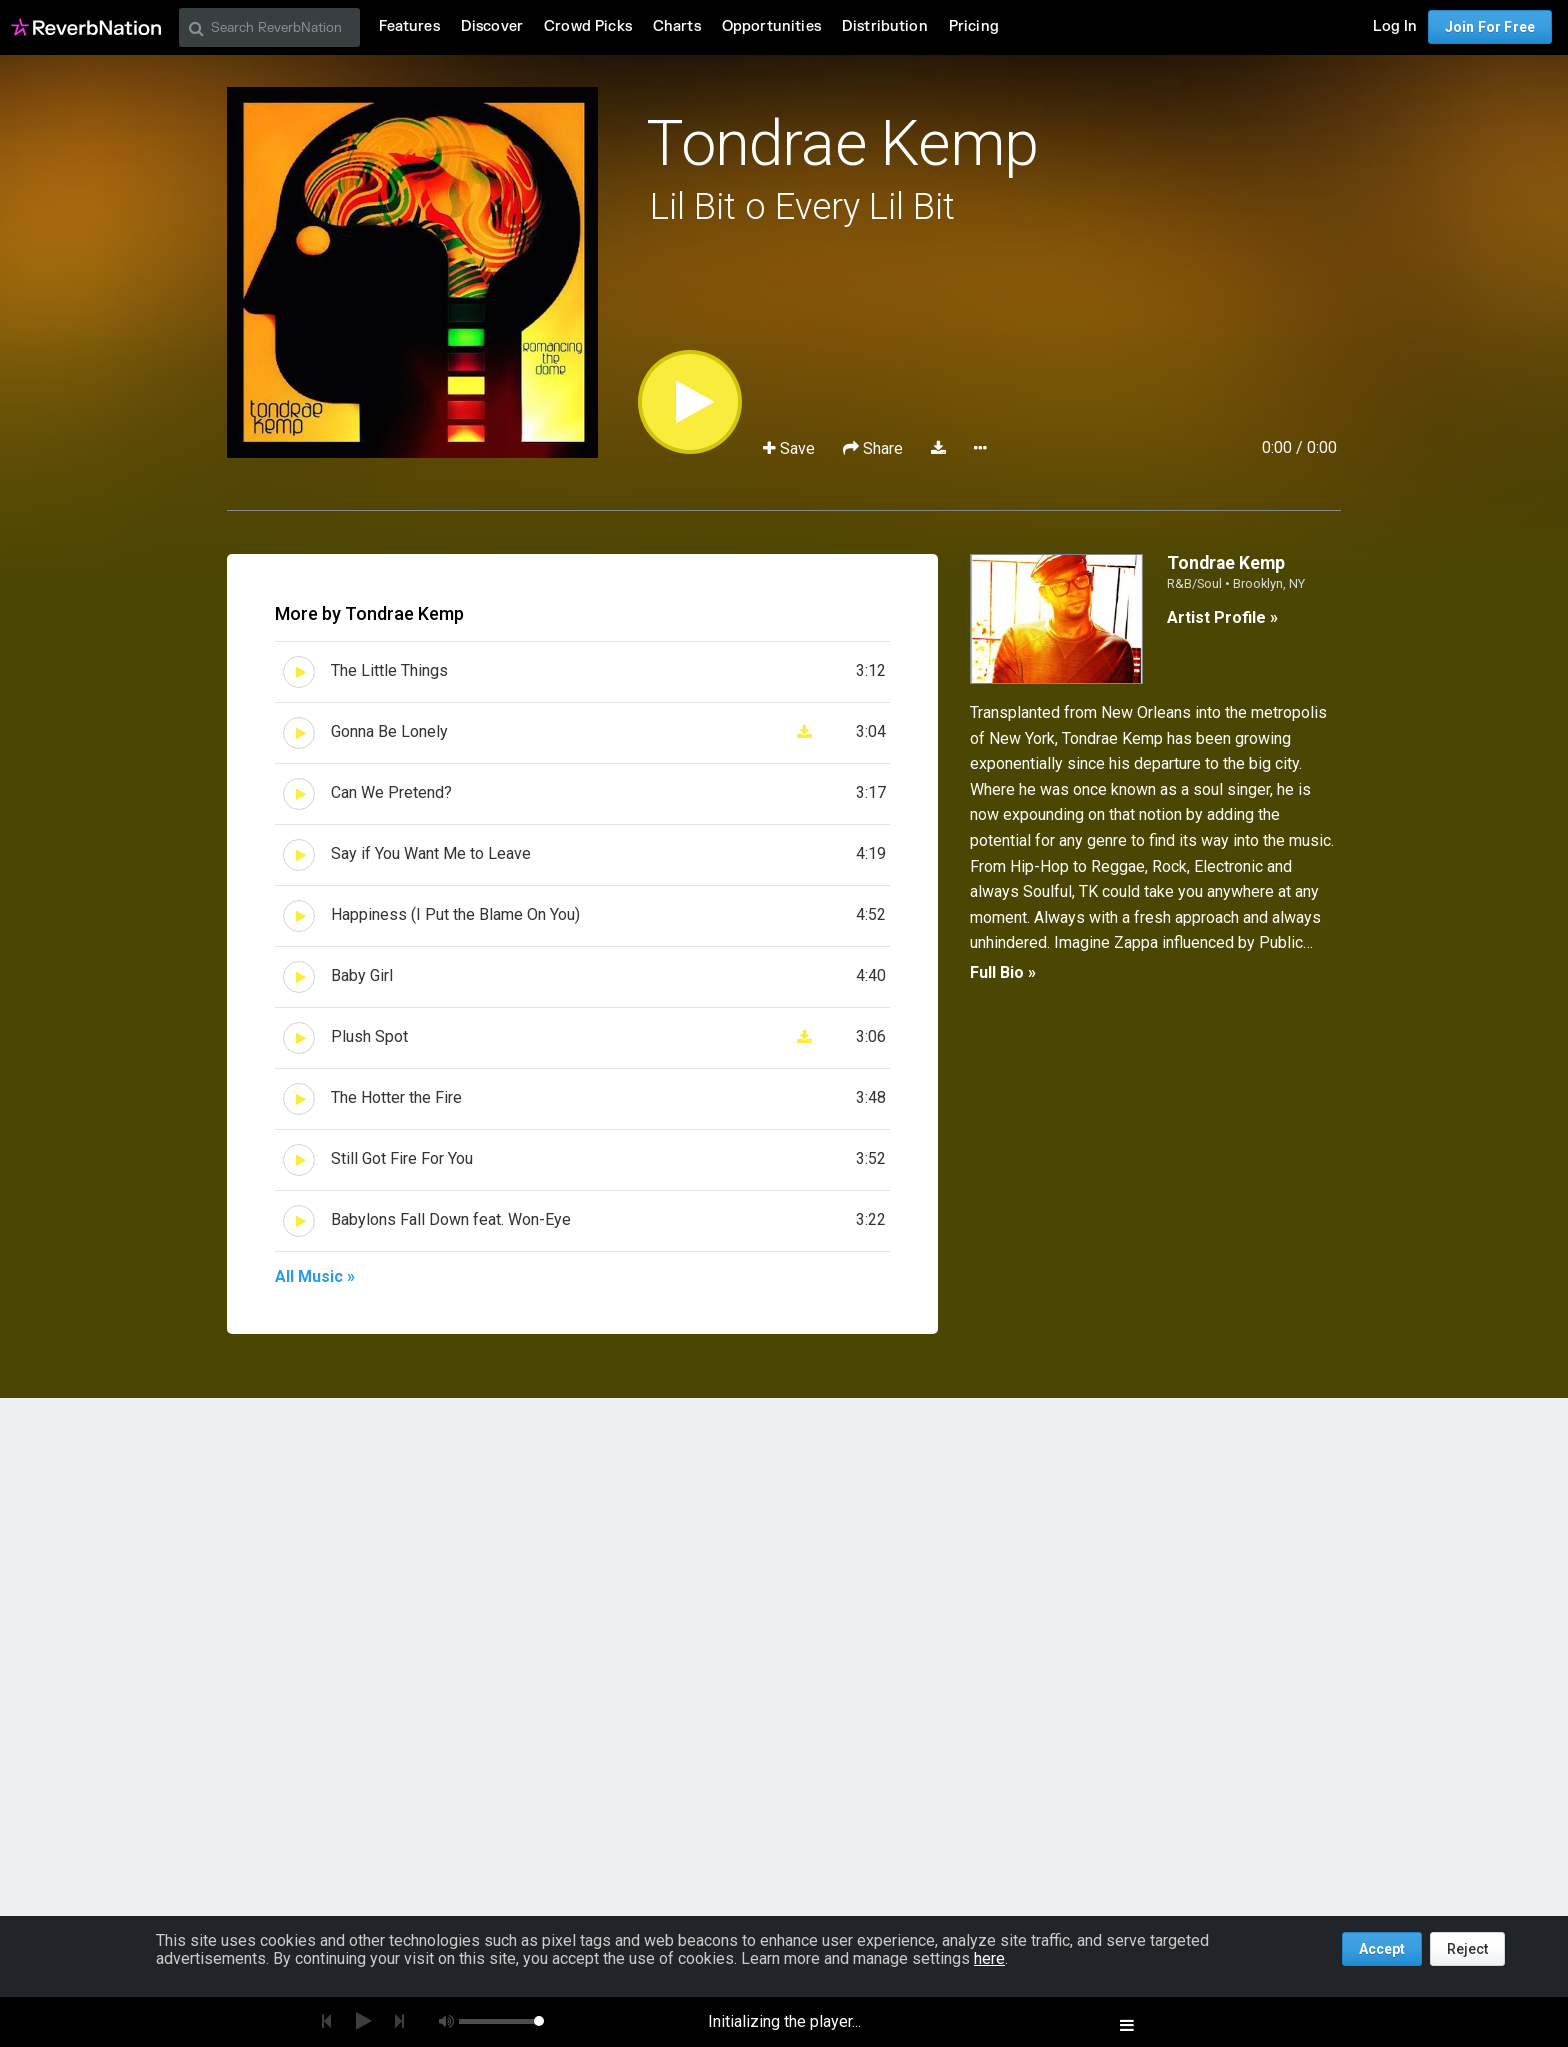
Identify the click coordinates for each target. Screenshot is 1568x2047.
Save (791, 448)
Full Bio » (1003, 972)
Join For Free (1490, 27)
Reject (1467, 1949)
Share (875, 448)
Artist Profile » (1222, 617)
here (989, 1958)
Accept (1382, 1949)
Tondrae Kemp (842, 143)
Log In (1395, 26)
